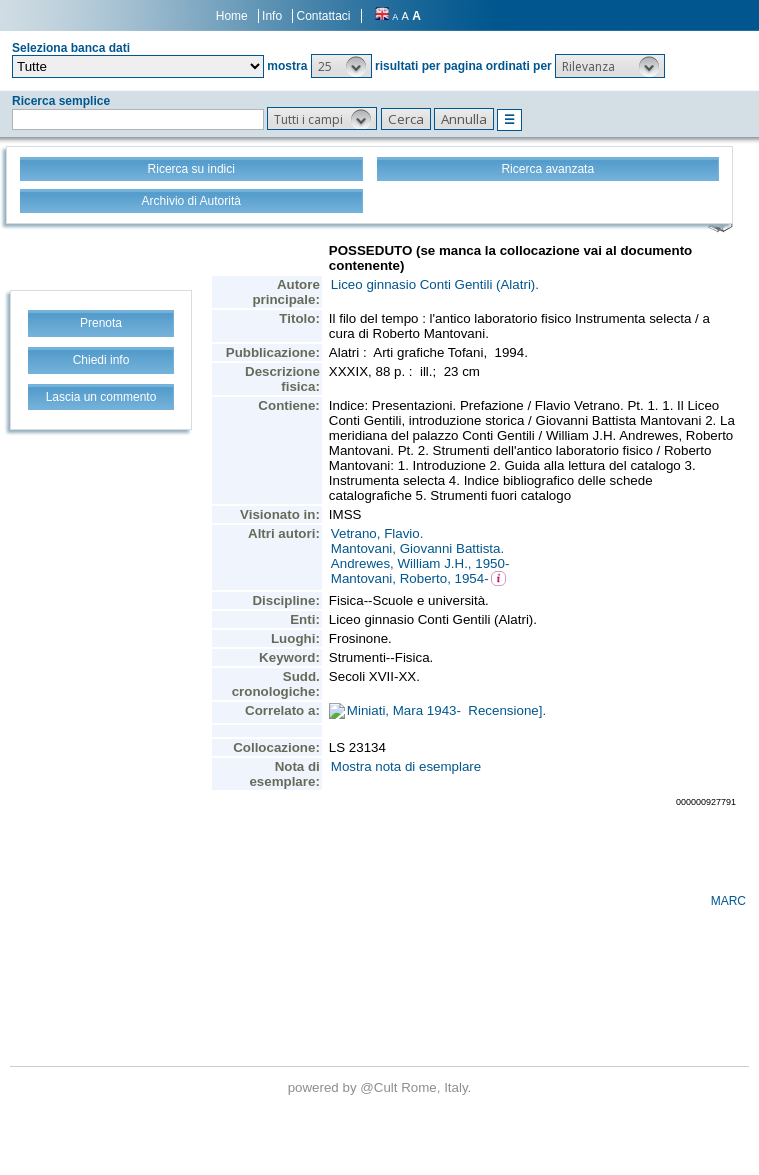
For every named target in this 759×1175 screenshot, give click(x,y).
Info (272, 16)
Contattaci (323, 16)
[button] (341, 66)
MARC (728, 901)
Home (232, 16)
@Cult (380, 1087)
